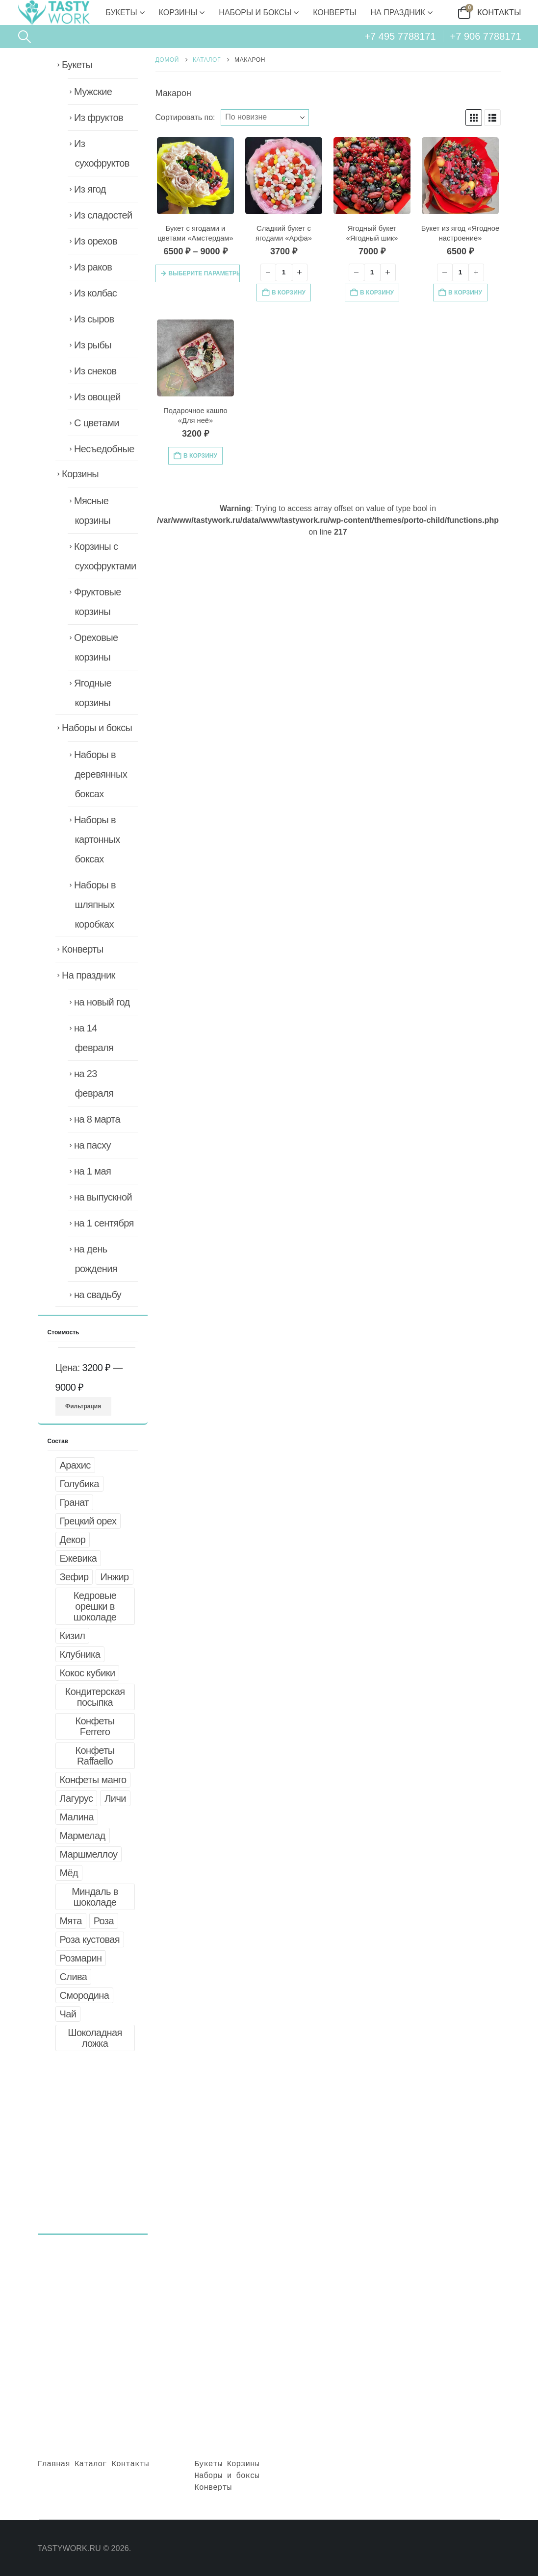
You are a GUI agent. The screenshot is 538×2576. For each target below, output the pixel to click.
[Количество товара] (284, 272)
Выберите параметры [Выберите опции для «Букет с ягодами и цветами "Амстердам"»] (204, 273)
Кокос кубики (87, 1673)
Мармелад (82, 1835)
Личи (115, 1798)
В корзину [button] (289, 292)
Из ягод (90, 189)
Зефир (74, 1576)
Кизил (72, 1635)
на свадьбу (97, 1294)
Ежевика (78, 1558)
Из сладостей (103, 215)
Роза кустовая (90, 1939)
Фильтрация (83, 1406)
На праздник (398, 12)
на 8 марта (97, 1119)
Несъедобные (104, 448)
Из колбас (95, 293)
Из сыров (94, 319)
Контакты (499, 12)
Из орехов (95, 241)
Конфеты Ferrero (94, 1726)
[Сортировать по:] (265, 117)
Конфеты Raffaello (94, 1755)
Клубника (80, 1654)
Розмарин (81, 1958)
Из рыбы (92, 345)
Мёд (69, 1872)
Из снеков (95, 371)
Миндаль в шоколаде (95, 1897)
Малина (77, 1817)
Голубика (79, 1483)
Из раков (93, 267)
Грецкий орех (88, 1521)
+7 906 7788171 (485, 36)
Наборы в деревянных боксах (100, 774)
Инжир (114, 1576)
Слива (73, 1976)
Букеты (121, 12)
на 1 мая (92, 1171)
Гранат (74, 1502)
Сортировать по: (185, 117)
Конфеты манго (93, 1779)
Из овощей (97, 397)
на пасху (92, 1145)
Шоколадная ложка (95, 2038)
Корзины (178, 12)
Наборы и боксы (255, 12)
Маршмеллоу (89, 1854)
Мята (71, 1920)
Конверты (334, 12)
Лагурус (76, 1798)
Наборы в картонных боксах (97, 839)
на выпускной (103, 1197)
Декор (73, 1539)
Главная (54, 2464)
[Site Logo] (53, 12)
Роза (104, 1920)
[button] (24, 36)
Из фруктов (98, 117)
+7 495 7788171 (400, 36)
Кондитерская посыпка (95, 1697)
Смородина (84, 1995)
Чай (68, 2014)
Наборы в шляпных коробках (95, 905)
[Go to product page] (195, 175)
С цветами (96, 422)
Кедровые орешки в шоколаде (95, 1606)
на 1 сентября (104, 1223)
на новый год (102, 1002)
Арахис (75, 1465)
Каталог (91, 2464)
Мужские (93, 91)
